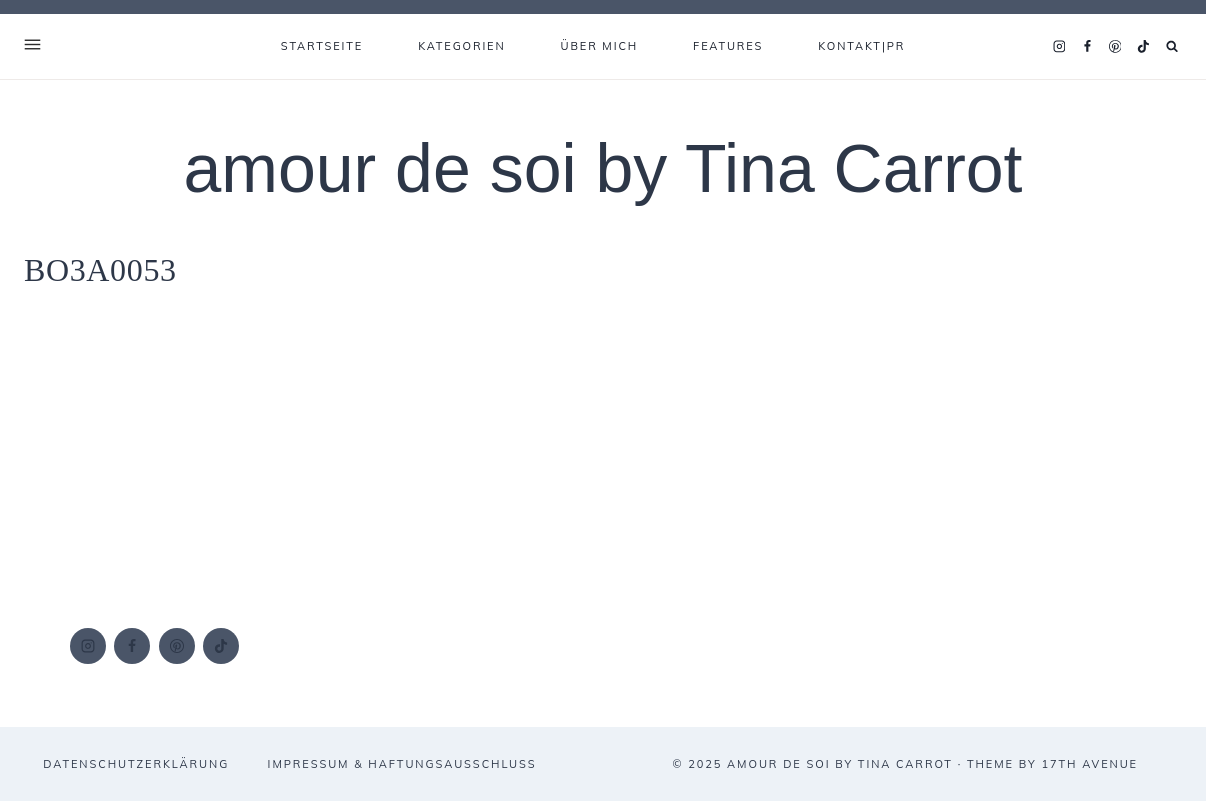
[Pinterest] (1115, 47)
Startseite (322, 46)
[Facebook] (1087, 47)
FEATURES (728, 46)
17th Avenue (1089, 764)
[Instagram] (1059, 47)
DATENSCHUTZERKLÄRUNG (136, 764)
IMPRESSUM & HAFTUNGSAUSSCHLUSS (402, 764)
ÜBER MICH (600, 46)
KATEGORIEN (461, 46)
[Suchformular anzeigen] (1172, 46)
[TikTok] (1143, 47)
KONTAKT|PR (861, 46)
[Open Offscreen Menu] (32, 46)
